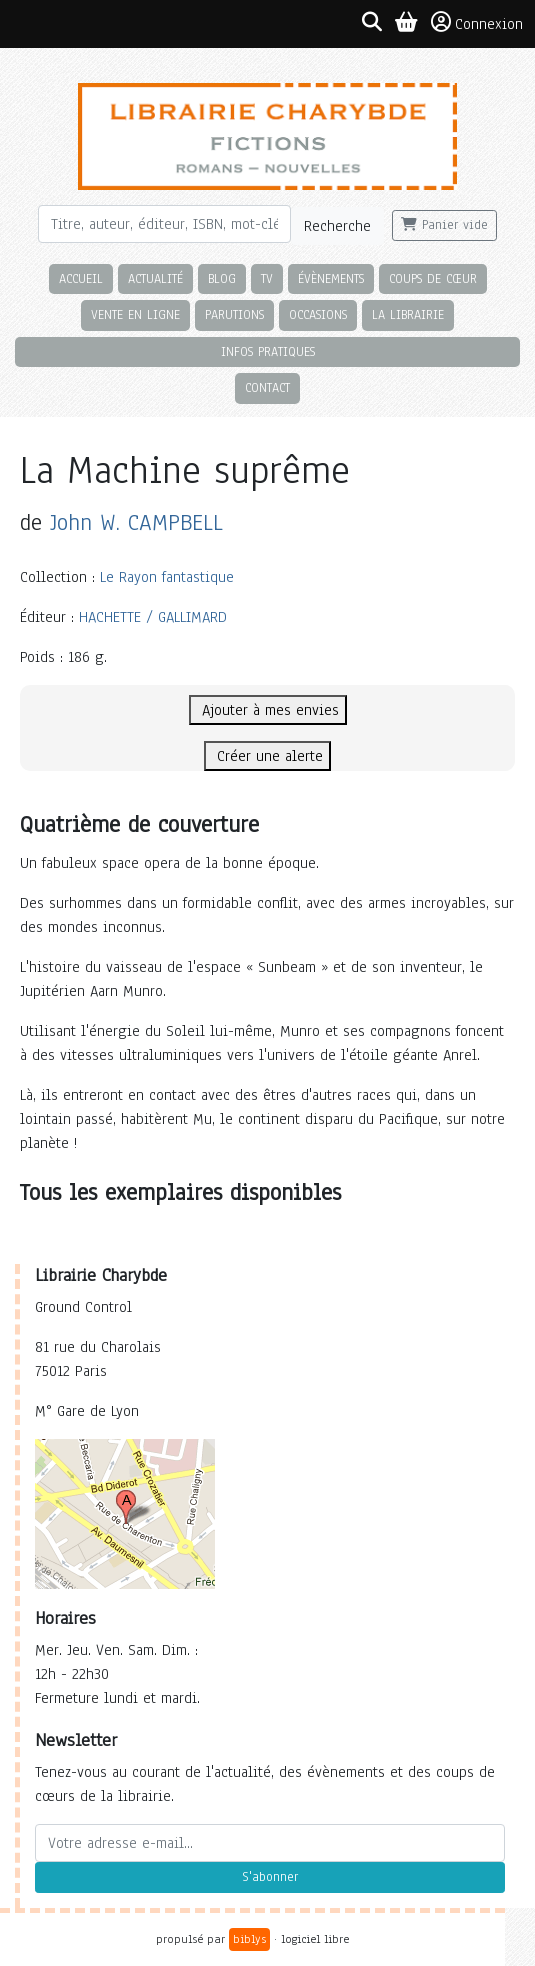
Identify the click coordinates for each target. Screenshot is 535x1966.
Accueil (81, 278)
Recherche (337, 226)
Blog (222, 278)
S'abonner (270, 1877)
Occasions (318, 314)
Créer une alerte (267, 756)
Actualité (155, 278)
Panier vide (444, 225)
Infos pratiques (268, 351)
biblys (249, 1939)
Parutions (234, 314)
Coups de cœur (433, 278)
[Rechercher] (164, 224)
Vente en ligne (135, 314)
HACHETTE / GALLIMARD (153, 617)
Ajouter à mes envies (268, 710)
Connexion (477, 23)
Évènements (331, 278)
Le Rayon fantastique (167, 577)
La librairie (408, 314)
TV (267, 278)
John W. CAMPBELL (136, 522)
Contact (267, 387)
